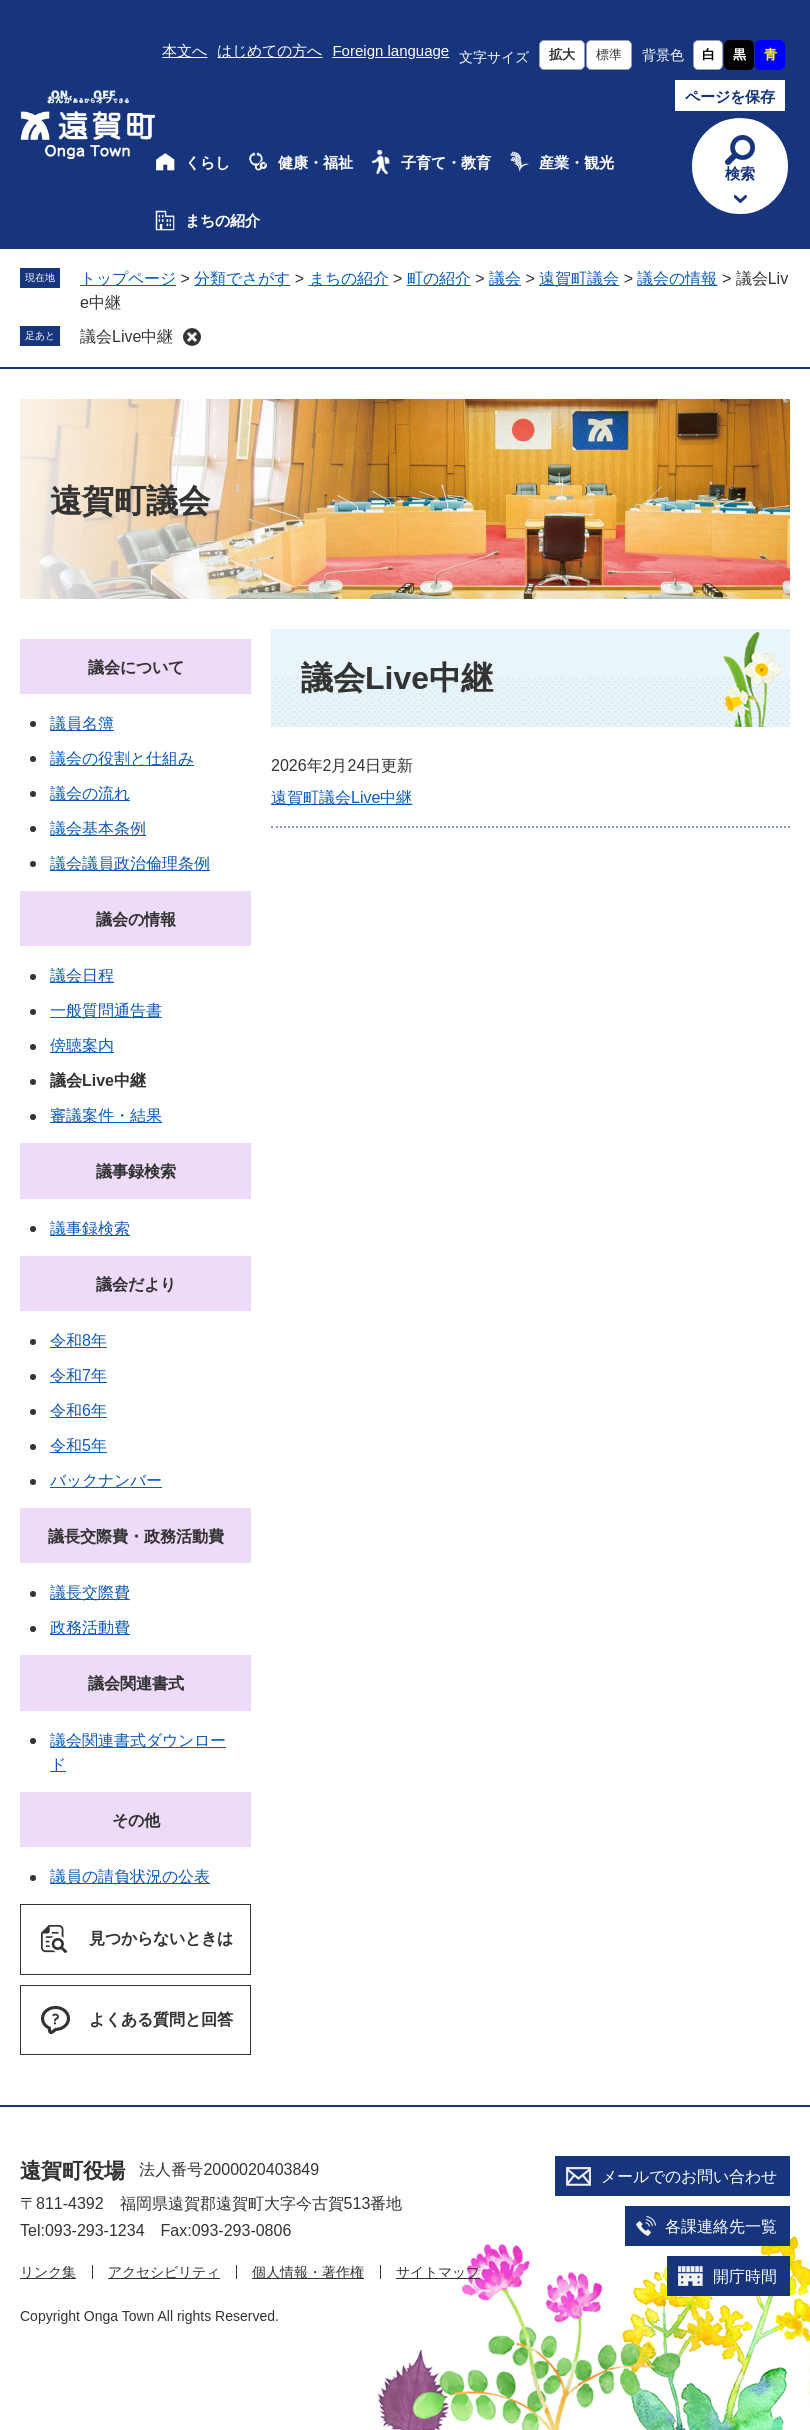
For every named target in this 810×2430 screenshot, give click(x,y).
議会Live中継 (126, 336)
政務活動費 (90, 1627)
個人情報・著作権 (308, 2272)
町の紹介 (439, 278)
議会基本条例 (98, 828)
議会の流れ (90, 793)
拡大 (562, 54)
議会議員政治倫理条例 (130, 863)
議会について (136, 667)
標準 (609, 54)
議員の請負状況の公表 (130, 1876)
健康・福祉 (315, 162)
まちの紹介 (222, 220)
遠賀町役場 (72, 2170)
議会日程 (82, 975)
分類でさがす (242, 278)
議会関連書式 (136, 1683)
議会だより (136, 1284)
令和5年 (78, 1445)
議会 (505, 278)
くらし (207, 162)
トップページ (128, 278)
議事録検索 (136, 1171)
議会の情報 (677, 278)
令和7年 (78, 1375)
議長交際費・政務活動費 (136, 1536)
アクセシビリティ (164, 2272)
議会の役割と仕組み (122, 758)
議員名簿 (82, 723)
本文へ (184, 50)
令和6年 (78, 1410)
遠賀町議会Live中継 (341, 797)
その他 (136, 1820)
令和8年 (78, 1340)
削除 (192, 337)
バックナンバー (106, 1480)
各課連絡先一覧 (721, 2226)
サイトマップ (438, 2272)
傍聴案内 (82, 1045)
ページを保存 (730, 96)
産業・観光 (576, 162)
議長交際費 (90, 1592)
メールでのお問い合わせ (689, 2176)
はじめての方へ (269, 50)
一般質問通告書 (106, 1010)
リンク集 (48, 2272)
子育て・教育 (446, 162)
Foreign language (390, 50)
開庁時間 (745, 2276)
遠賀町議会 (579, 278)
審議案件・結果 (106, 1115)
